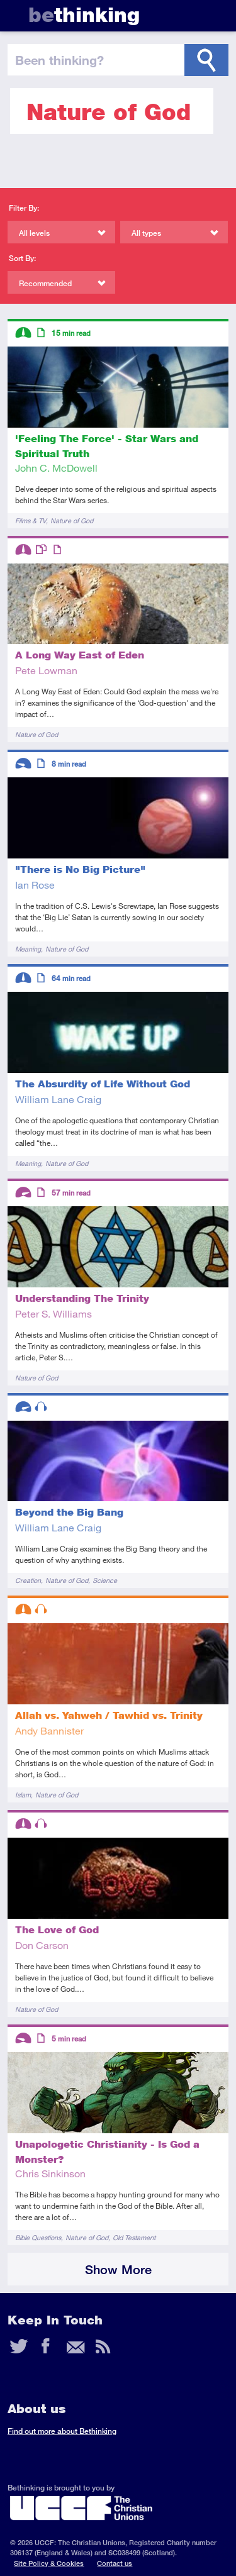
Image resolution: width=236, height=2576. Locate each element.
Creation (28, 1580)
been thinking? (59, 59)
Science (105, 1580)
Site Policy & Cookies (49, 2563)
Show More (118, 2269)
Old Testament (134, 2237)
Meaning (28, 949)
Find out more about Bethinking (62, 2431)
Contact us (114, 2563)
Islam (23, 1794)
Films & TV (30, 520)
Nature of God (71, 520)
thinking (84, 15)
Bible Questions (38, 2237)
